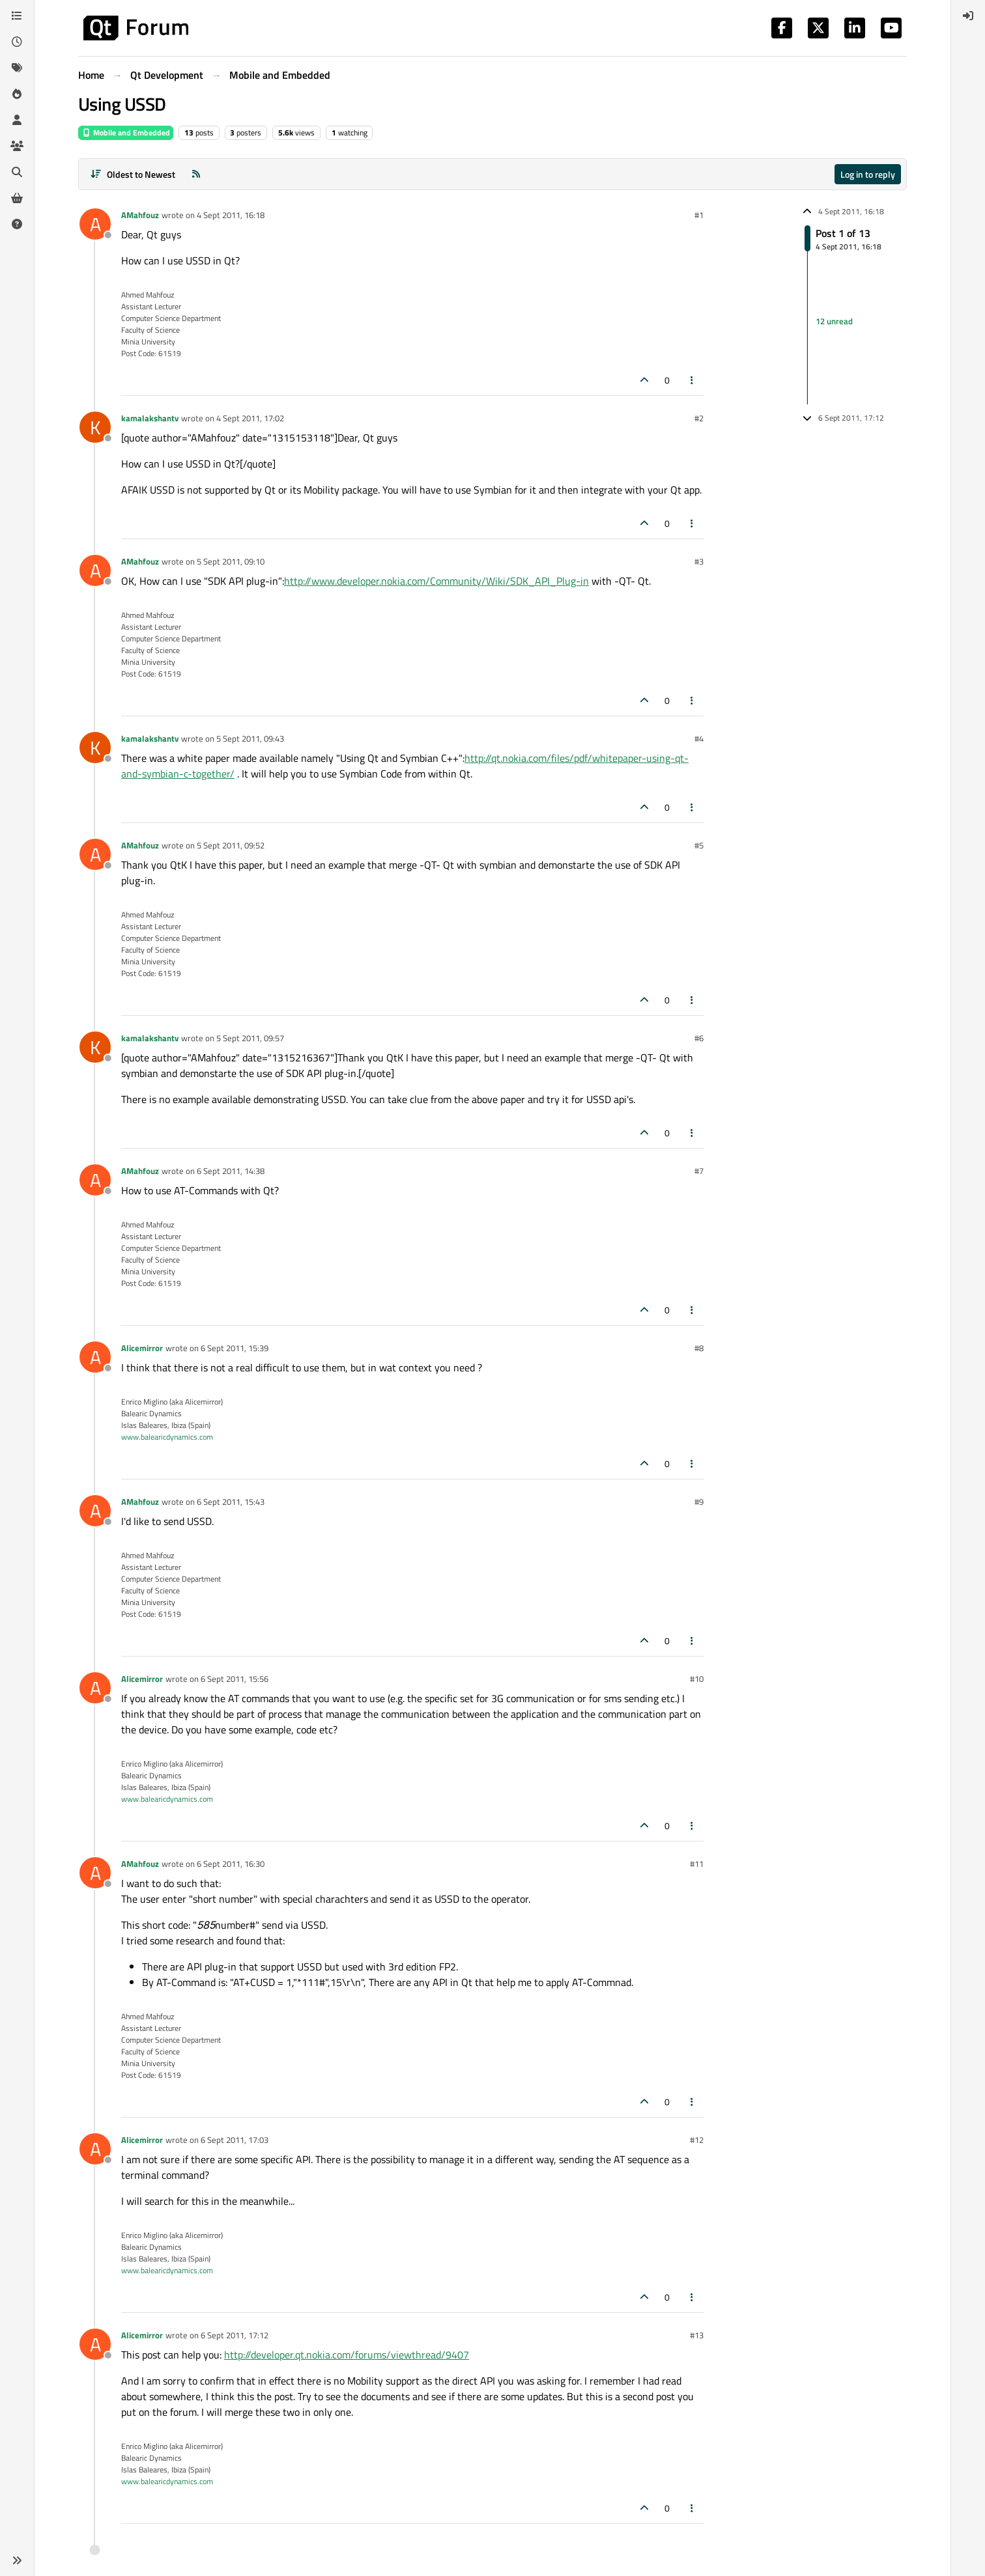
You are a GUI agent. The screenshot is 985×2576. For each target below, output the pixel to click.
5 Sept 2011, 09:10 (230, 561)
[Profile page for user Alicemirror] (95, 1357)
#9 (699, 1501)
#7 (699, 1170)
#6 (699, 1037)
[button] (17, 2560)
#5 (699, 845)
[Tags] (17, 67)
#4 (699, 738)
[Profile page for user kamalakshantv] (95, 427)
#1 (699, 214)
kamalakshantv (149, 418)
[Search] (17, 171)
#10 (697, 1678)
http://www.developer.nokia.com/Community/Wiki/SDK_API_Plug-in (436, 581)
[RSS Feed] (196, 174)
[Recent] (17, 41)
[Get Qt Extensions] (17, 198)
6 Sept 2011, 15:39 (234, 1347)
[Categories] (17, 15)
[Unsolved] (17, 224)
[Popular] (17, 93)
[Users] (17, 119)
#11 (697, 1863)
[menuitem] (968, 15)
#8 (699, 1347)
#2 (699, 418)
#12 (697, 2139)
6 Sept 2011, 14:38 (230, 1170)
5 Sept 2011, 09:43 (250, 738)
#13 (697, 2335)
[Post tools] (692, 380)
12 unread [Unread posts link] (834, 321)
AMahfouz (140, 214)
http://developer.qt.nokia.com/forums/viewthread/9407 (346, 2354)
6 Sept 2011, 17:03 (234, 2139)
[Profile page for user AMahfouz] (95, 224)
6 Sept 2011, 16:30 (230, 1863)
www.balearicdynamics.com (167, 1437)
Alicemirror (142, 1347)
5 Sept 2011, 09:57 (250, 1037)
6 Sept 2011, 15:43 (230, 1501)
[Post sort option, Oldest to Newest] (132, 174)
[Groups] (17, 145)
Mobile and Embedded (125, 132)
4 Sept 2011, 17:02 (250, 418)
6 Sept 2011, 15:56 (234, 1678)
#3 (699, 561)
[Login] (968, 15)
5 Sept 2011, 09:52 (230, 845)
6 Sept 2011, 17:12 (234, 2335)
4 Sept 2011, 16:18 (230, 214)
